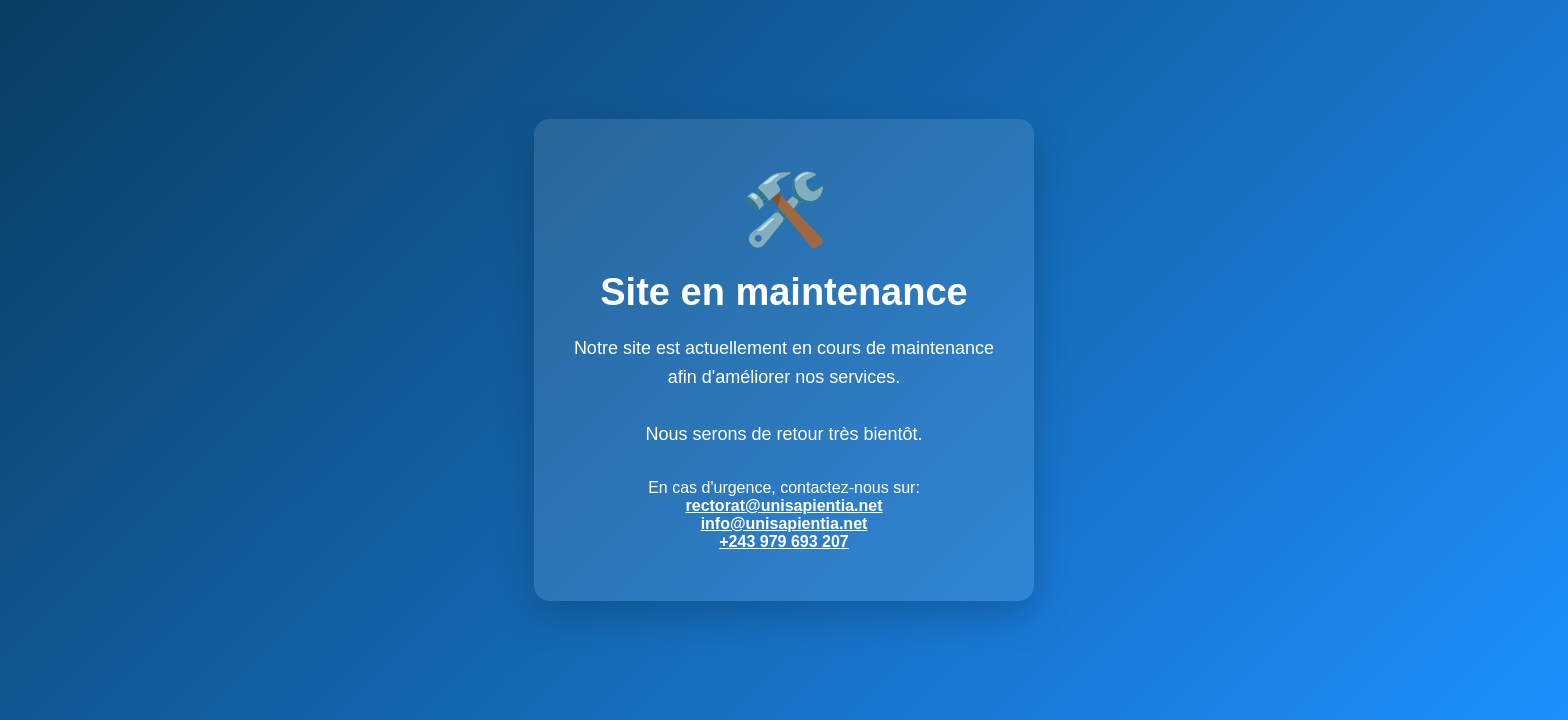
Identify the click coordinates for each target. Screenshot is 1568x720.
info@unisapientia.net (784, 523)
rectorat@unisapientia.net (784, 505)
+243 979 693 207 (783, 541)
